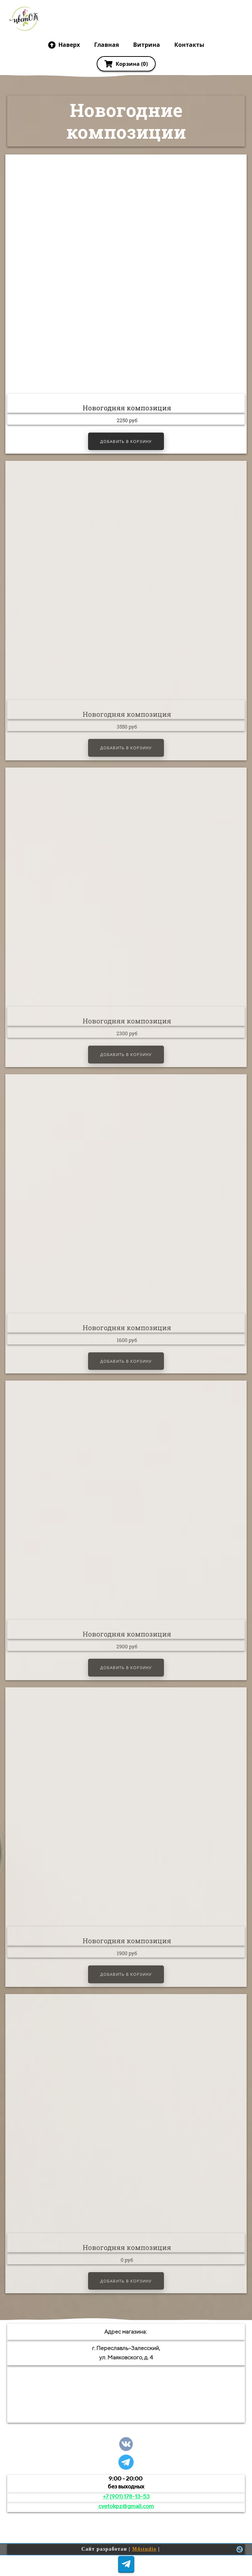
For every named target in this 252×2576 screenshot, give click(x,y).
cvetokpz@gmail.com (126, 2506)
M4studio (144, 2549)
